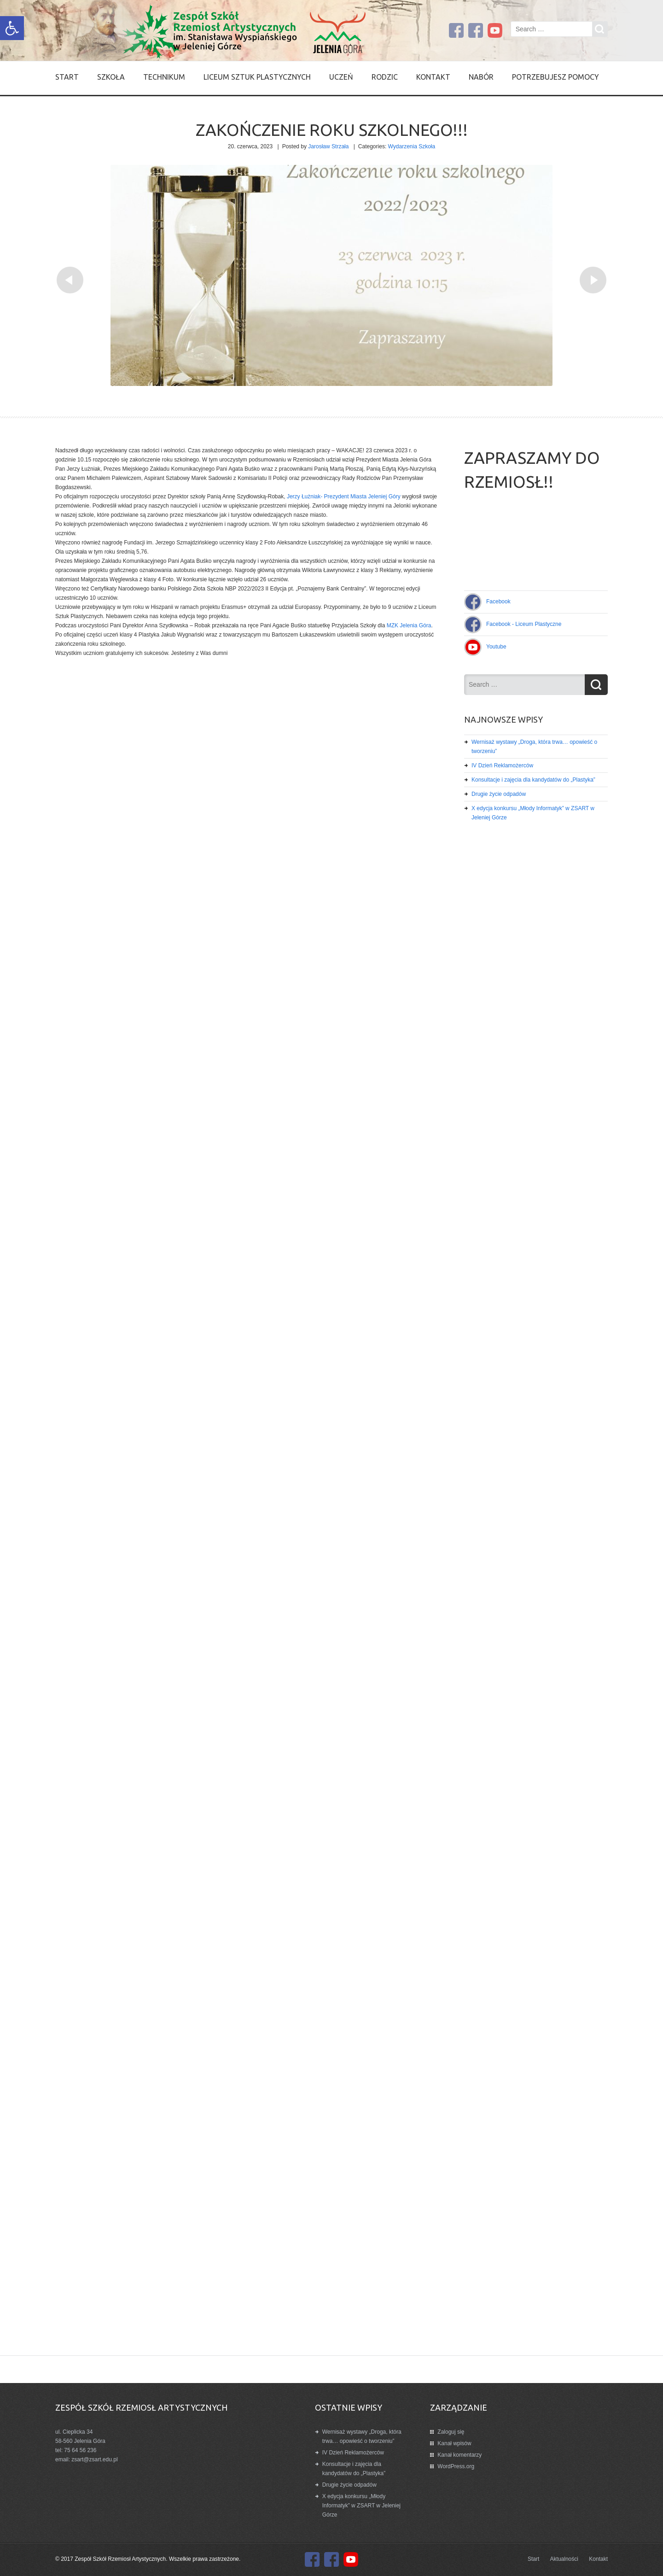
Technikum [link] (164, 77)
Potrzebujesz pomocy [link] (555, 77)
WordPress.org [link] (455, 2466)
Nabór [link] (481, 77)
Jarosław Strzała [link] (328, 146)
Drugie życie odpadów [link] (498, 794)
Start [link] (67, 77)
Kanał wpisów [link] (454, 2443)
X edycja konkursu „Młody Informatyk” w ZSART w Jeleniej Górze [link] (361, 2505)
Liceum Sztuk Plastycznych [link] (257, 77)
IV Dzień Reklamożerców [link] (502, 765)
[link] (12, 28)
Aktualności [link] (564, 2559)
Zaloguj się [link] (450, 2432)
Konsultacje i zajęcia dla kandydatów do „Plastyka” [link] (533, 780)
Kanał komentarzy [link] (459, 2455)
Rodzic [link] (385, 77)
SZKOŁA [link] (111, 77)
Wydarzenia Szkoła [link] (412, 146)
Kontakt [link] (433, 77)
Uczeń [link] (341, 77)
